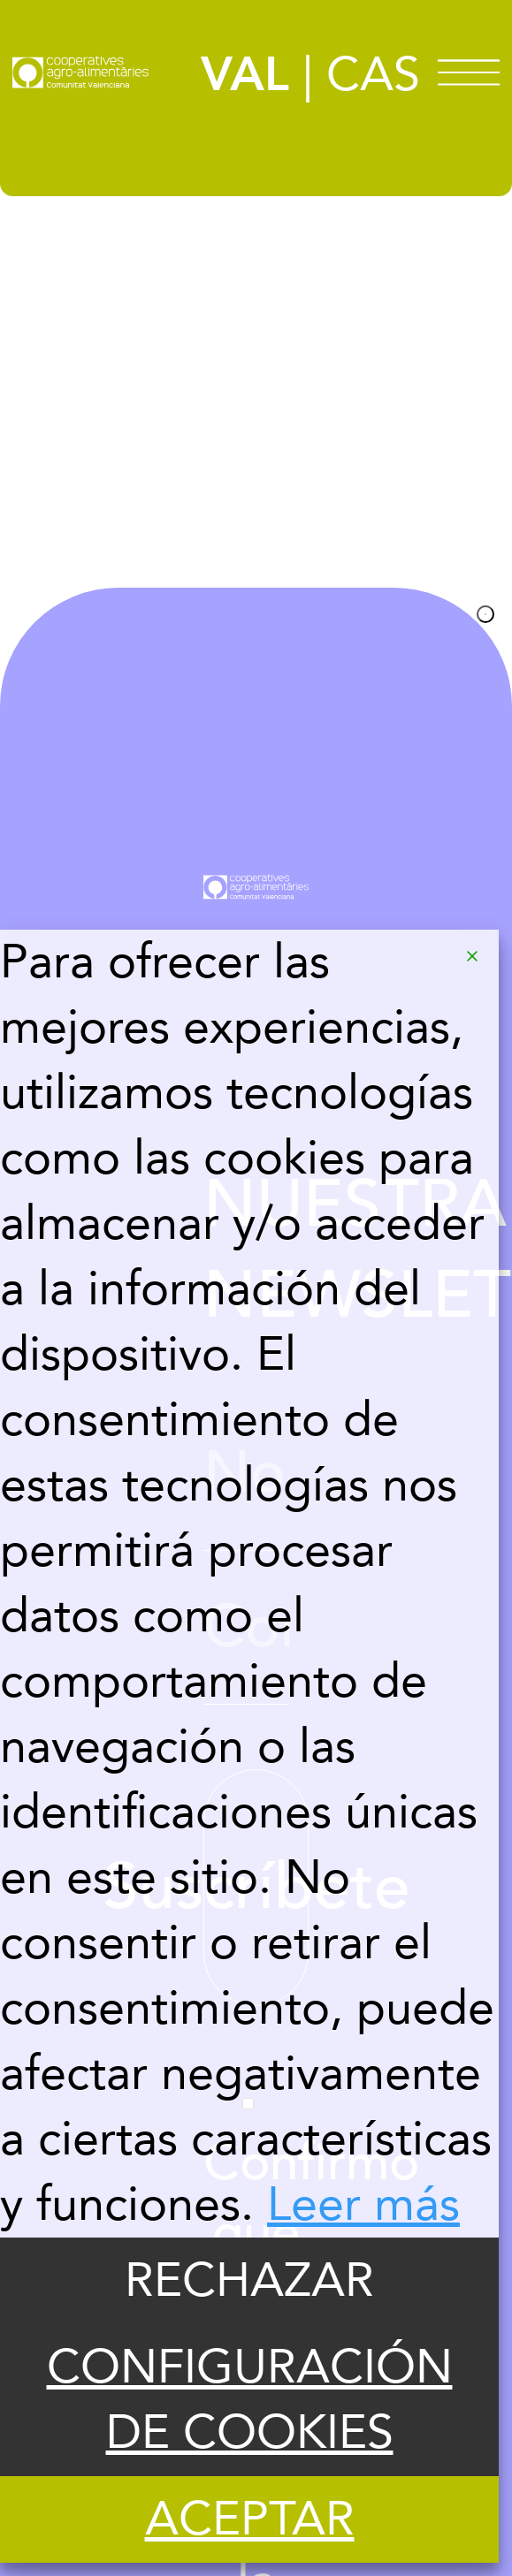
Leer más (363, 2205)
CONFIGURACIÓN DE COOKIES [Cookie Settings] (250, 2400)
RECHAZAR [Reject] (249, 2281)
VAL (245, 75)
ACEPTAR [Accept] (250, 2519)
